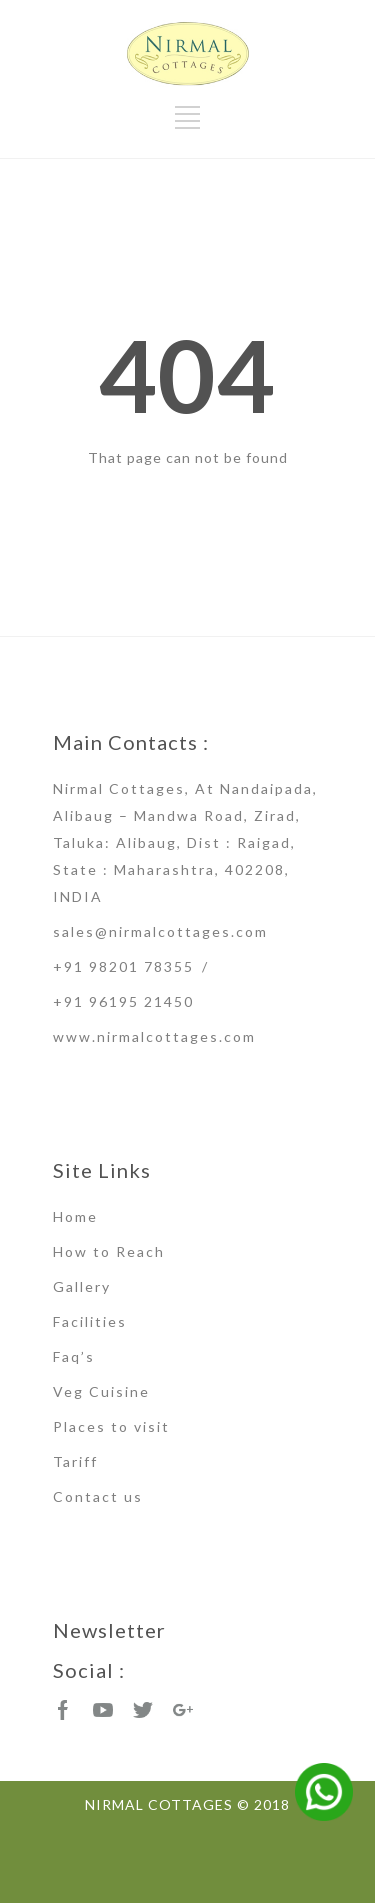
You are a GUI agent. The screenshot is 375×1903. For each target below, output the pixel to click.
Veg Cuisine (101, 1391)
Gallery (82, 1286)
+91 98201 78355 (123, 966)
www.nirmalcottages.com (154, 1036)
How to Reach (109, 1251)
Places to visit (111, 1426)
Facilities (90, 1321)
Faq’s (74, 1356)
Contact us (98, 1496)
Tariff (75, 1461)
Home (75, 1216)
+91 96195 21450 (123, 1001)
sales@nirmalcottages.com (160, 931)
